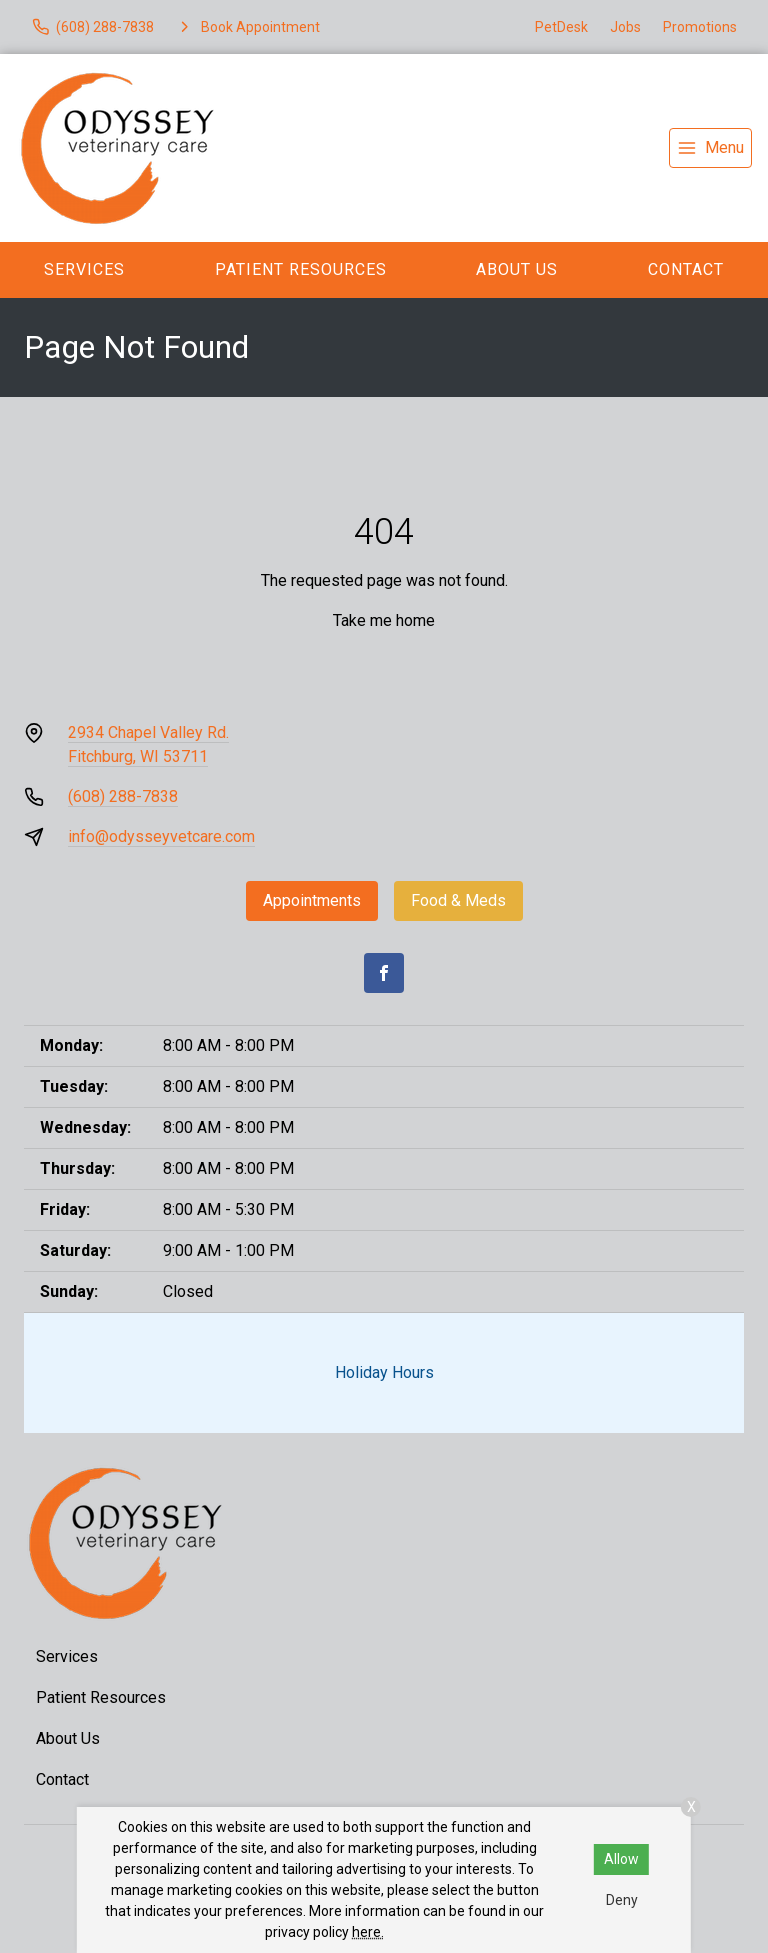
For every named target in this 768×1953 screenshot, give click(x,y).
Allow (621, 1859)
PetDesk (561, 27)
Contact (686, 269)
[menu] (710, 148)
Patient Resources (301, 269)
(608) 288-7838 (123, 796)
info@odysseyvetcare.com (161, 836)
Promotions (700, 27)
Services (84, 269)
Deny (622, 1900)
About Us (517, 269)
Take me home (384, 620)
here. (368, 1932)
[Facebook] (384, 973)
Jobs (625, 27)
